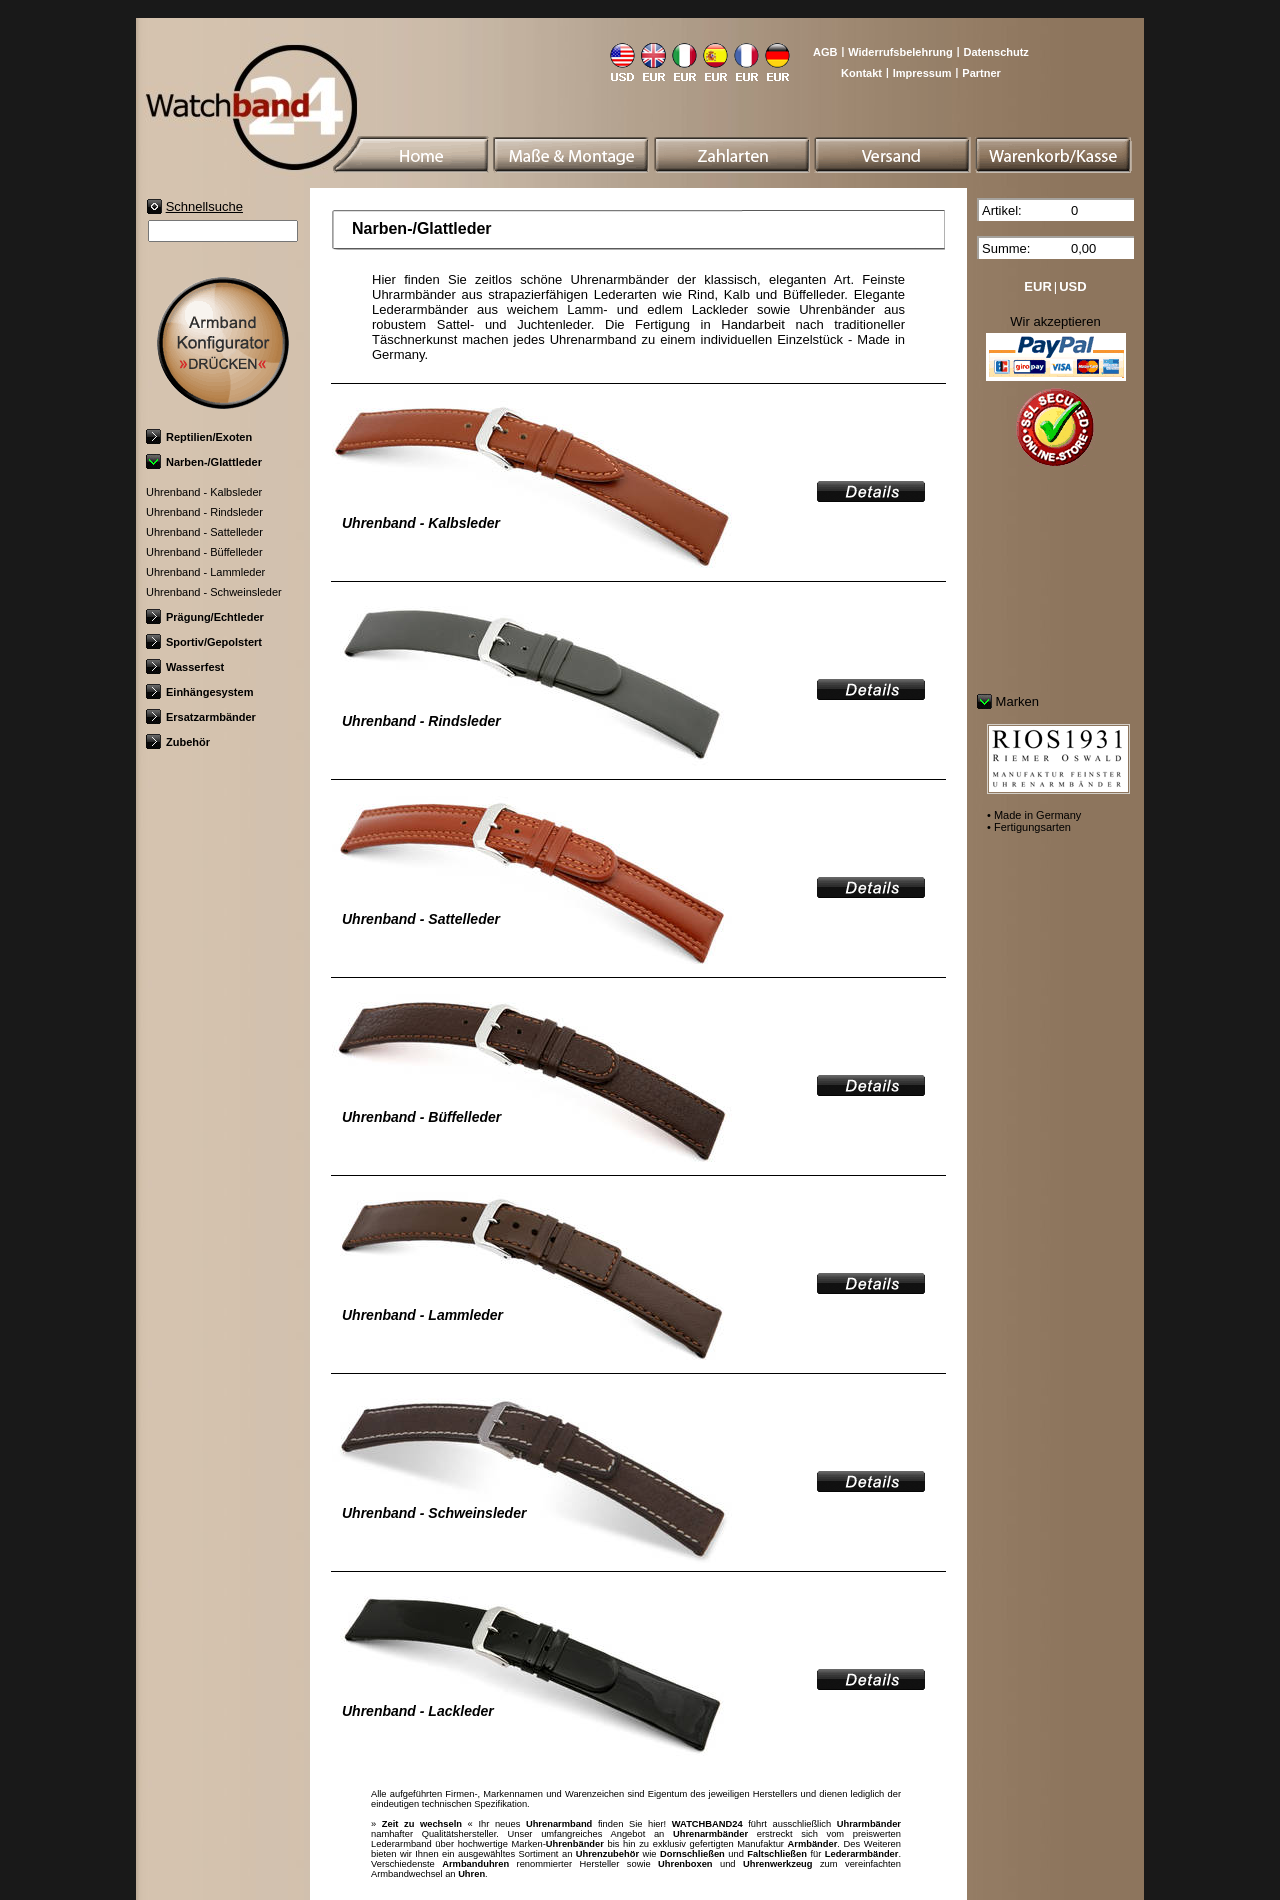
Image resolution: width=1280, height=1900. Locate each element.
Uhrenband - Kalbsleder (204, 492)
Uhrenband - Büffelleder (204, 552)
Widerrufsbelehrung (900, 52)
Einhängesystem (199, 692)
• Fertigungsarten (1029, 827)
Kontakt (861, 73)
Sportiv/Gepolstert (204, 642)
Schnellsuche (204, 206)
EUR (1037, 286)
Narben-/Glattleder (204, 462)
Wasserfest (185, 667)
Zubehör (178, 742)
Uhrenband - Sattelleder (204, 532)
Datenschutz (995, 52)
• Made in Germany (1034, 815)
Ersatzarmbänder (201, 717)
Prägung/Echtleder (205, 617)
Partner (981, 73)
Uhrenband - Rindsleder (204, 512)
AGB (825, 52)
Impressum (922, 73)
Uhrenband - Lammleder (205, 572)
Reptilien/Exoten (199, 437)
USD (1072, 286)
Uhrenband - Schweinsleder (214, 592)
